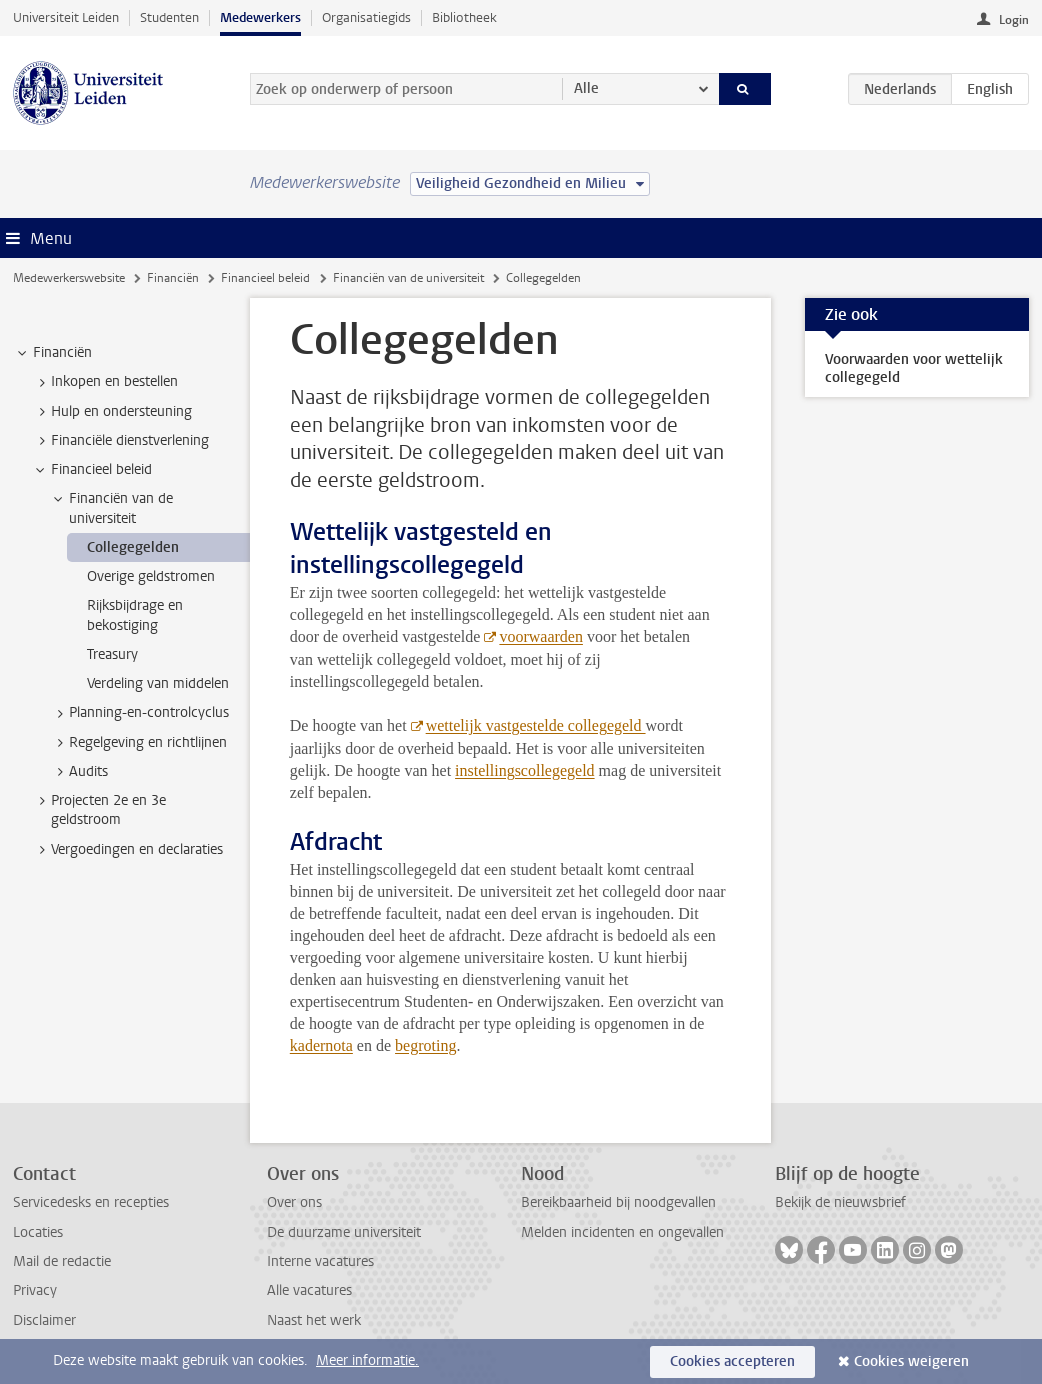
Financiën (173, 278)
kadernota (321, 1045)
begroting (425, 1045)
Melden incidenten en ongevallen (622, 1232)
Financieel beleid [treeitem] (92, 470)
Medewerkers (260, 17)
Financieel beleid (265, 278)
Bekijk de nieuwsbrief (840, 1202)
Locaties (38, 1232)
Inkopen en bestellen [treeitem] (105, 382)
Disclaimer (44, 1320)
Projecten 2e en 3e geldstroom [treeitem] (99, 810)
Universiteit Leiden (66, 17)
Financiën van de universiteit (408, 278)
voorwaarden (541, 636)
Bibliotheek (464, 17)
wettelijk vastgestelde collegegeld (536, 725)
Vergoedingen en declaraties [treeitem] (127, 850)
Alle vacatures (309, 1290)
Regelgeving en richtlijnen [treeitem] (138, 743)
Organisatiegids (366, 17)
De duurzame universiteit (344, 1232)
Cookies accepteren (732, 1361)
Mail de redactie (62, 1261)
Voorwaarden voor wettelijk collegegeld (914, 368)
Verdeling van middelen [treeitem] (158, 683)
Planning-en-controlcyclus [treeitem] (139, 713)
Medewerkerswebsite (69, 278)
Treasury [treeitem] (112, 654)
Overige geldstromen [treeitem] (151, 576)
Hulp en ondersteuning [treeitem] (112, 412)
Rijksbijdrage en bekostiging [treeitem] (135, 615)
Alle (586, 88)
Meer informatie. (367, 1360)
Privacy (35, 1290)
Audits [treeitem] (79, 772)
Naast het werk (314, 1320)
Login (1014, 20)
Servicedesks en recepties (91, 1202)
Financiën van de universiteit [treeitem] (111, 508)
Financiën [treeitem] (53, 353)
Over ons (294, 1202)
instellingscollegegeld (525, 770)
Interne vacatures (320, 1261)
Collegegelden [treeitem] (133, 547)
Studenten (169, 17)
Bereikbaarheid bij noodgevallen (618, 1202)
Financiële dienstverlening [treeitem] (120, 441)
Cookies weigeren (911, 1361)
